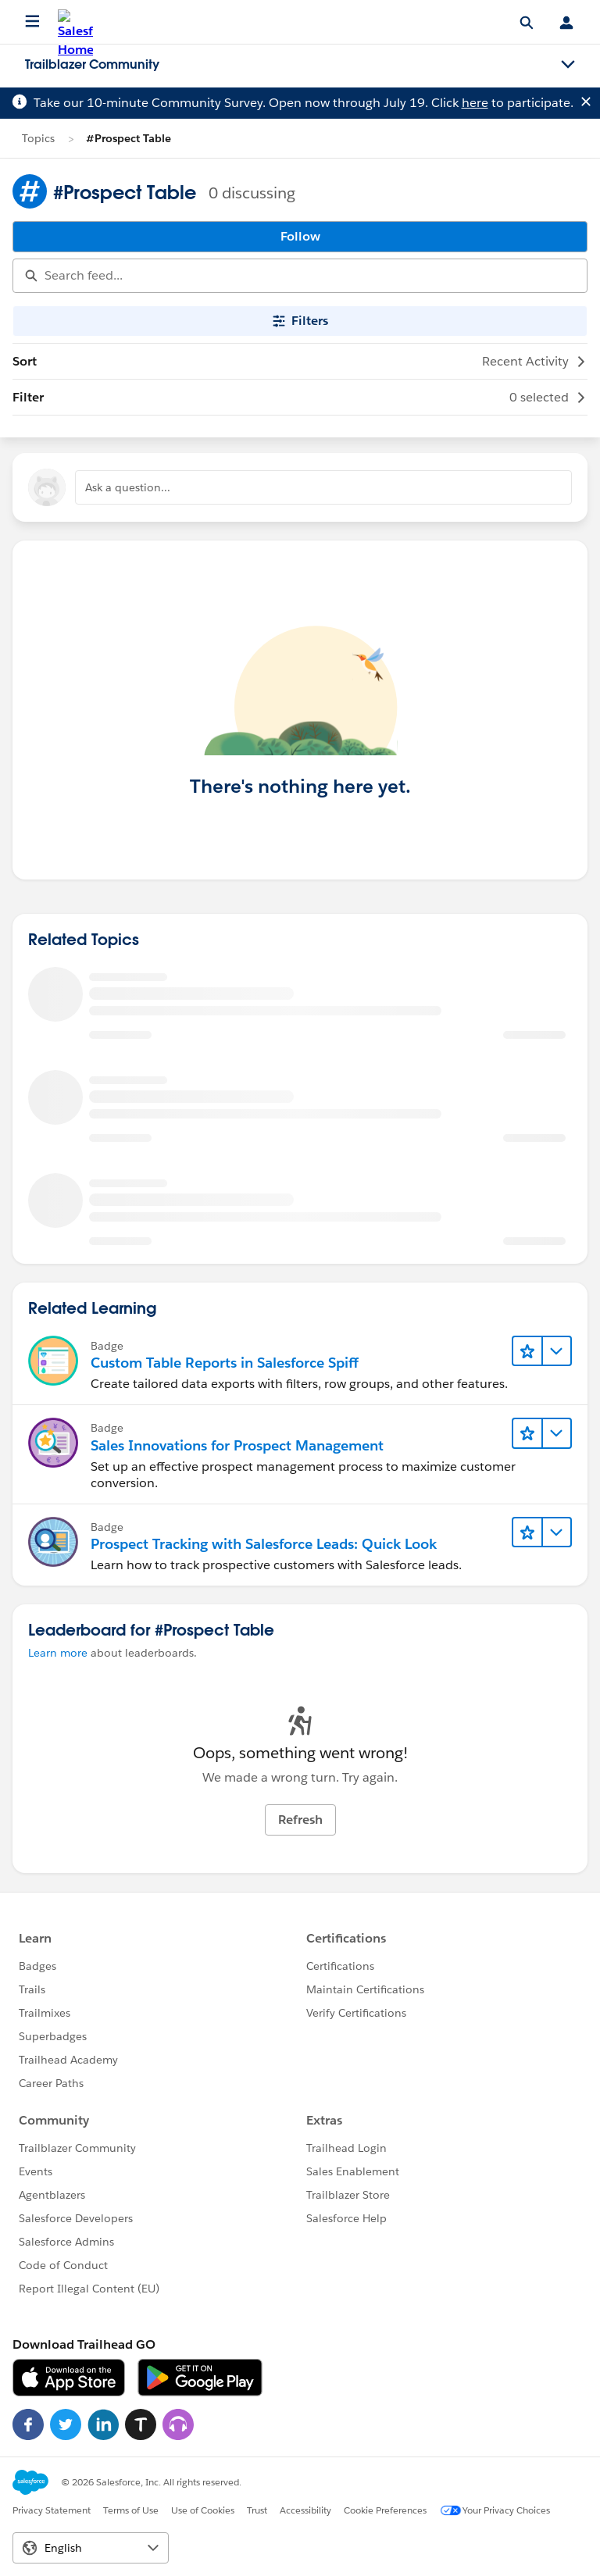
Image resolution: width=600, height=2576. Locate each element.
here (475, 103)
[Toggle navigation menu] (568, 65)
